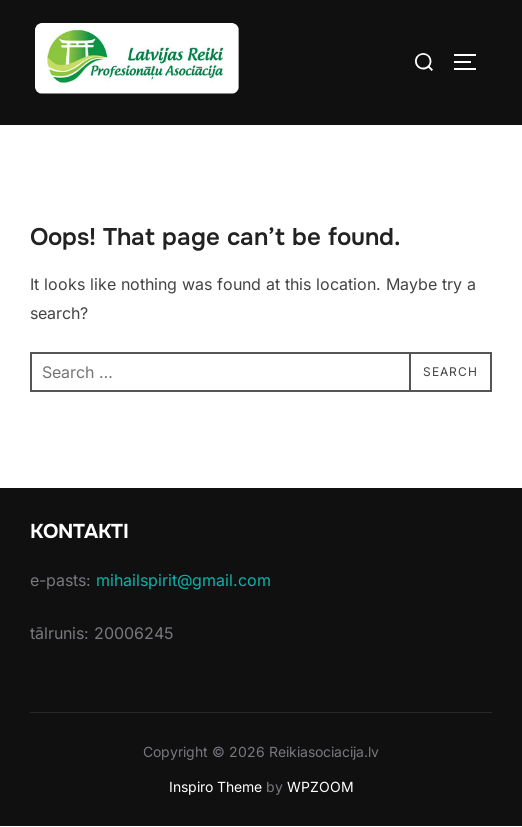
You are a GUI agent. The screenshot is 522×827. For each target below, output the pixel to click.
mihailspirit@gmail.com (183, 580)
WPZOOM (320, 786)
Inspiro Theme (215, 786)
